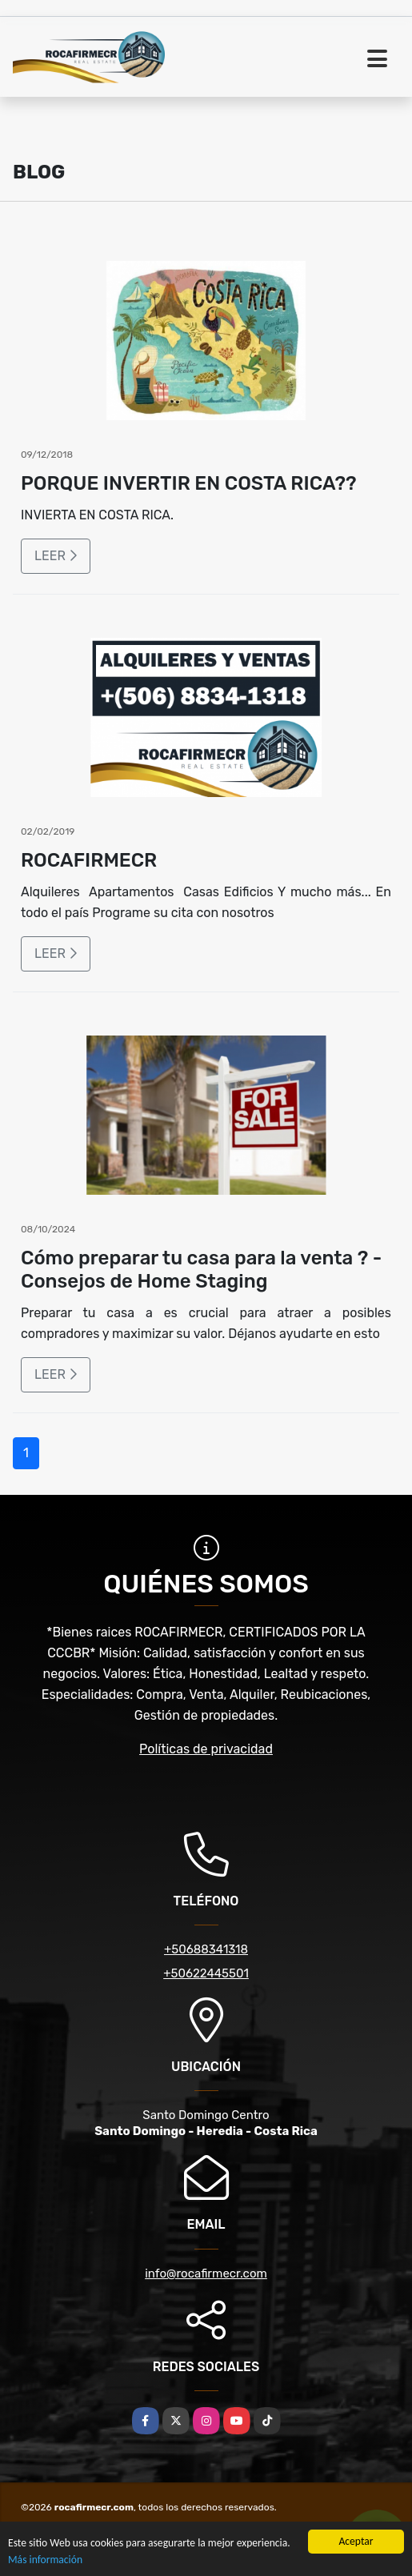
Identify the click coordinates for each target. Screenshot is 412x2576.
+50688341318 (206, 1949)
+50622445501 (206, 1973)
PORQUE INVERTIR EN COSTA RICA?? (189, 483)
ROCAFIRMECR (89, 860)
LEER (55, 555)
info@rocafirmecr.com (206, 2273)
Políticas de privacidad (206, 1749)
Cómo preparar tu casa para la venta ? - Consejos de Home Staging (201, 1269)
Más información (45, 2559)
